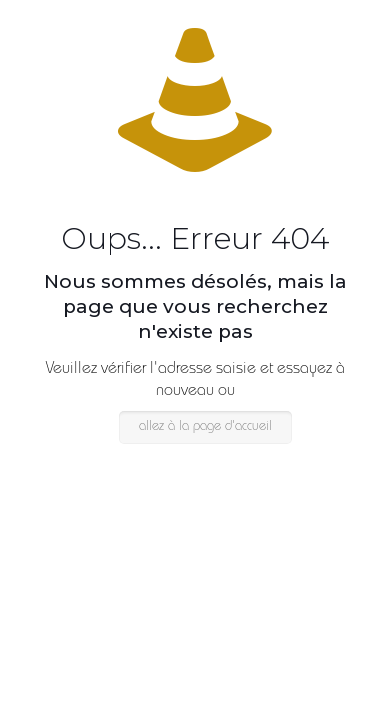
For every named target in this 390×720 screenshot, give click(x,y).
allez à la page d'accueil (205, 427)
